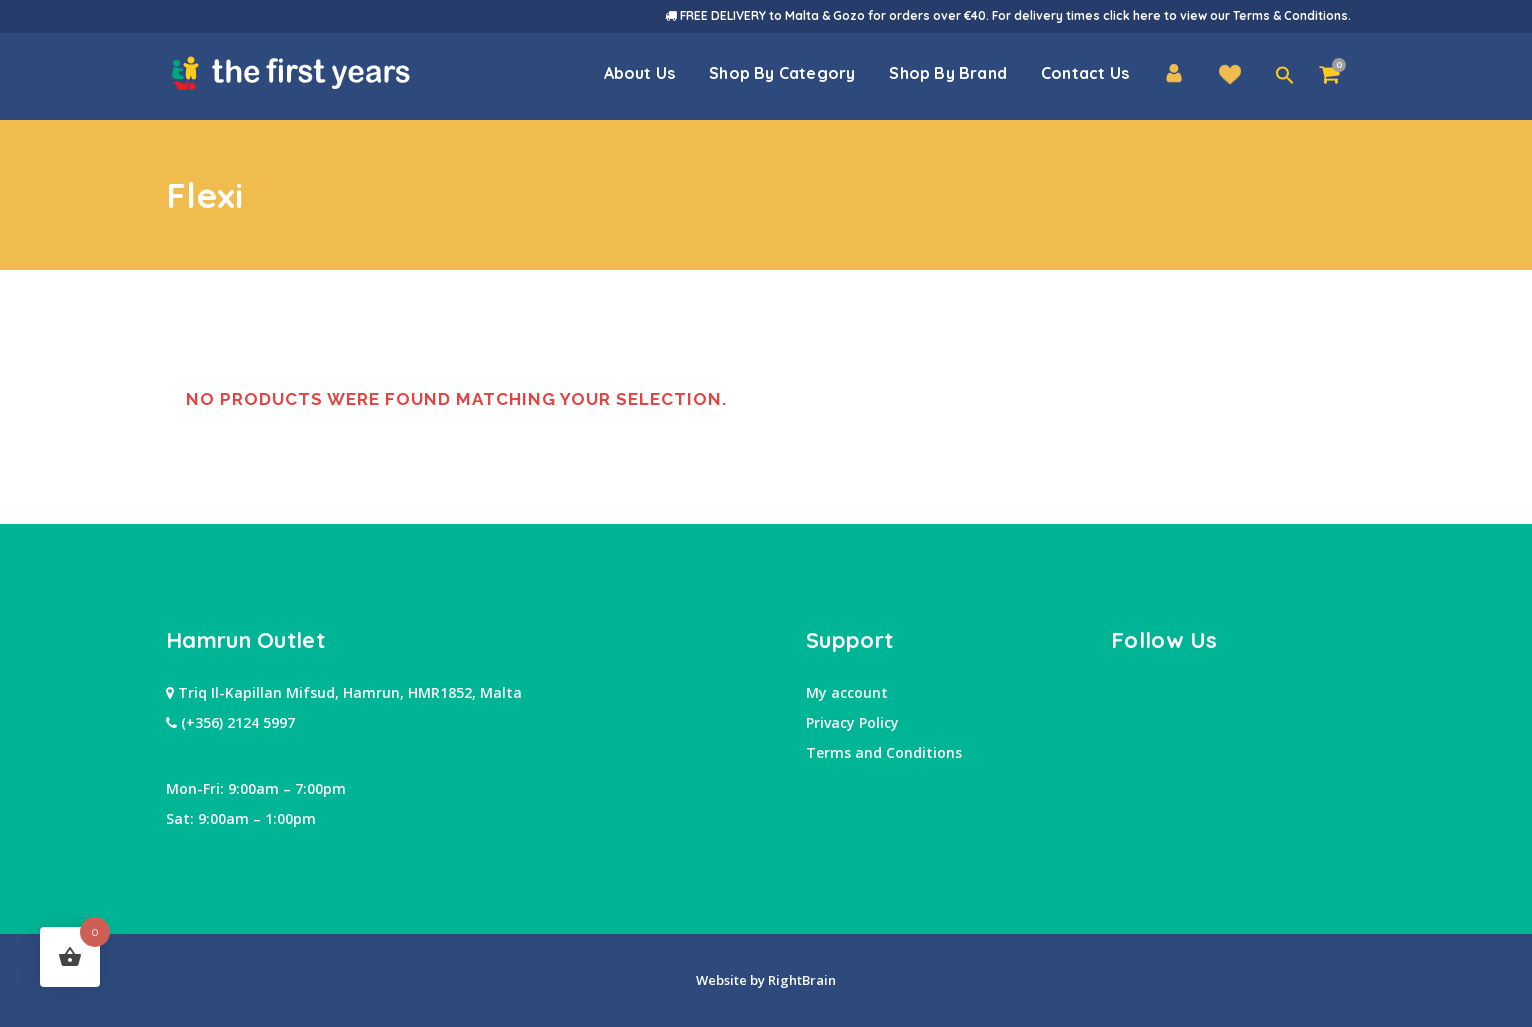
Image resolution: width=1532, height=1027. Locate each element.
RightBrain (800, 980)
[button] (1285, 76)
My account (847, 692)
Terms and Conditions (884, 752)
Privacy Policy (852, 722)
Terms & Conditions (1290, 15)
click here (1132, 15)
